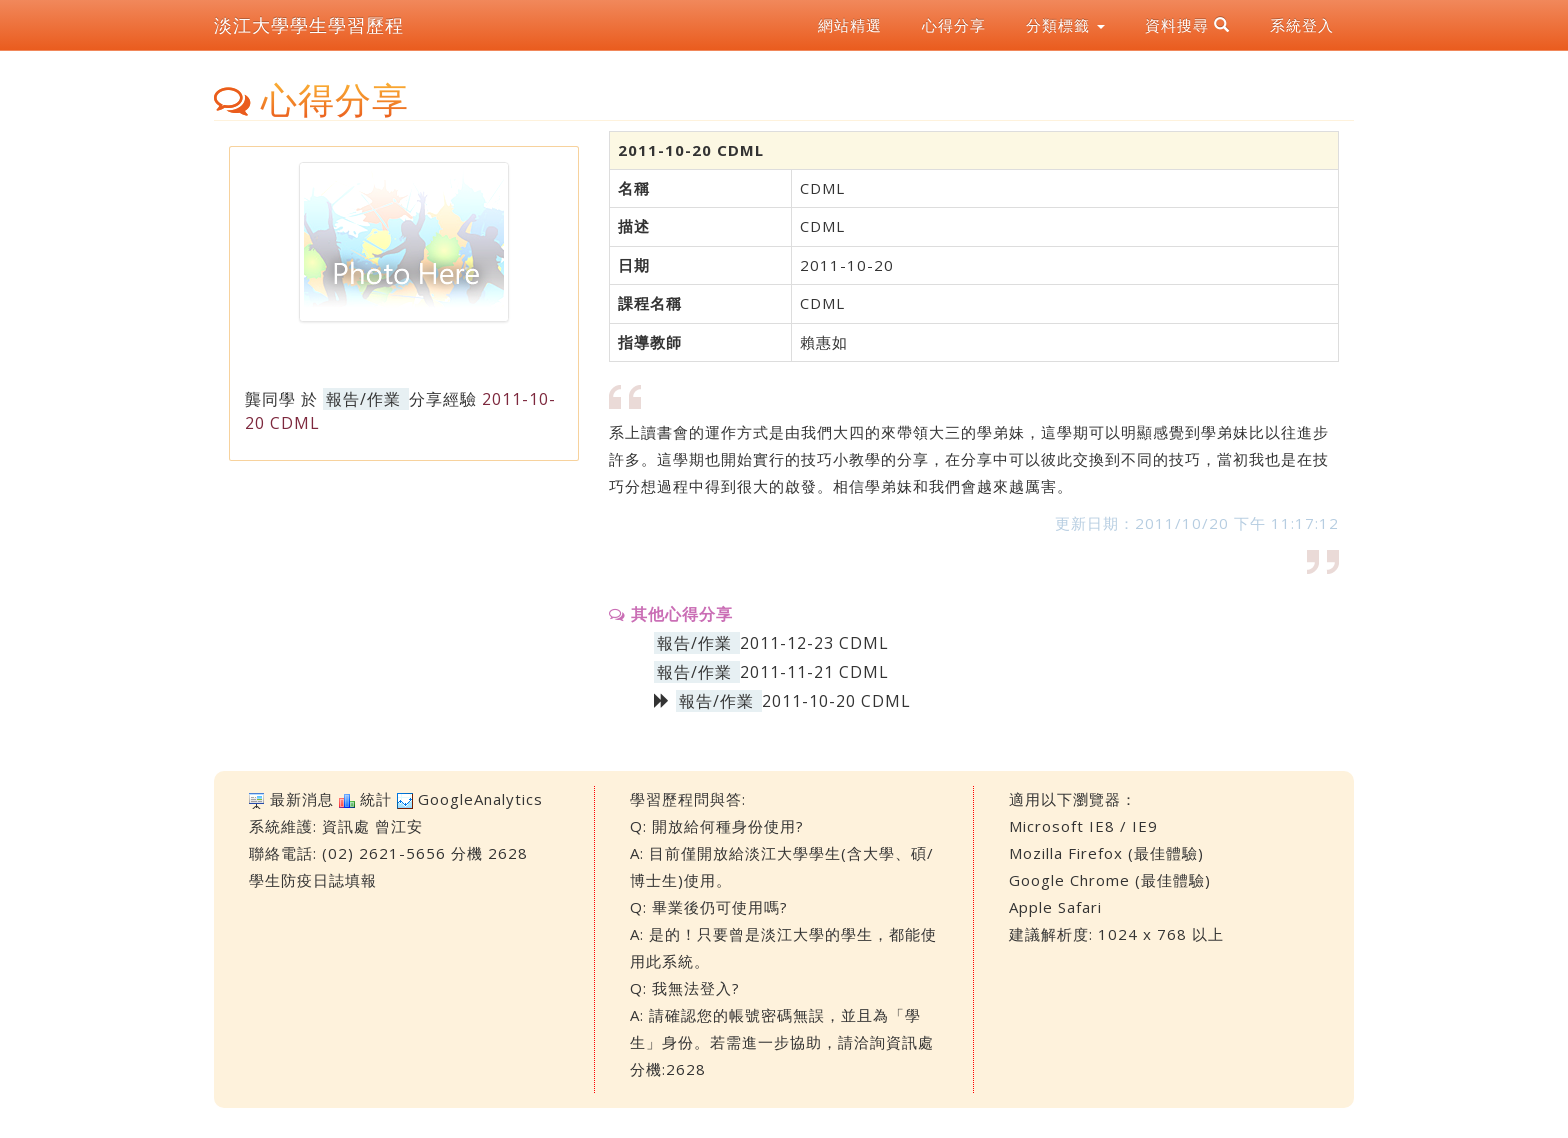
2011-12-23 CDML (814, 643)
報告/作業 (363, 399)
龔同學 (270, 399)
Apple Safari (1055, 907)
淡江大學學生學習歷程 (309, 25)
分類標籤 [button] (1065, 25)
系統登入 (1302, 25)
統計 (376, 799)
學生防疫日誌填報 (313, 880)
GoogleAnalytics (480, 799)
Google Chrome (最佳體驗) (1110, 880)
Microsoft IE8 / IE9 (1083, 826)
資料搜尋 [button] (1187, 25)
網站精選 (850, 25)
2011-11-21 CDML (814, 672)
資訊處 (346, 826)
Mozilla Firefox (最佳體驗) (1106, 853)
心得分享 (954, 25)
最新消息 (302, 799)
